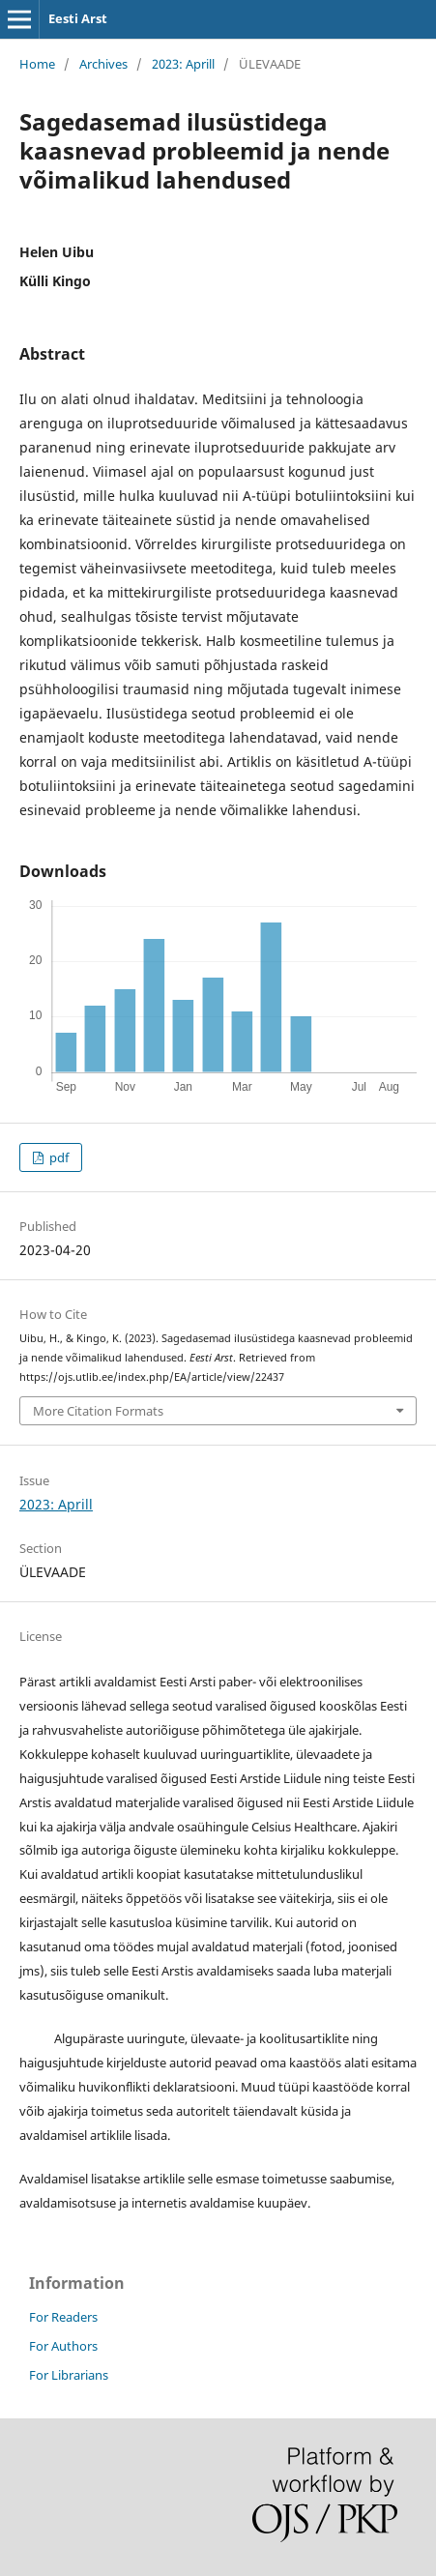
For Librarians (68, 2375)
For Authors (63, 2346)
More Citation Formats (98, 1411)
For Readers (63, 2317)
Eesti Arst (77, 18)
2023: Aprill (183, 64)
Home (37, 64)
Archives (103, 64)
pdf (57, 1157)
